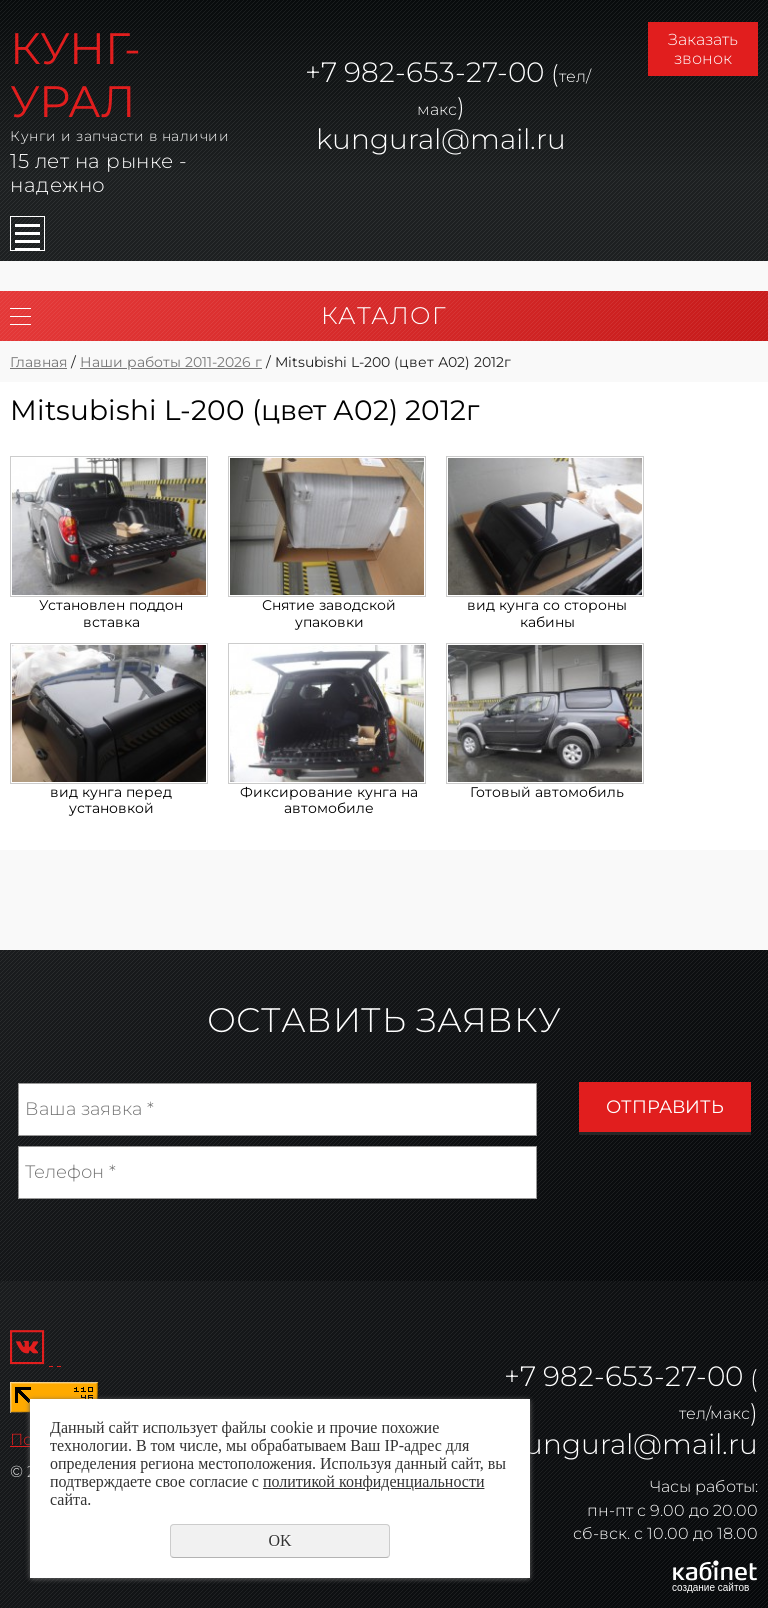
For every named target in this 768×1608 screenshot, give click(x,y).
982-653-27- (422, 72)
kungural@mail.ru (441, 139)
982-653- (604, 1376)
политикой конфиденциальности (374, 1481)
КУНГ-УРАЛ (75, 74)
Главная (38, 362)
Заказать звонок (703, 49)
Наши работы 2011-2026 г (171, 362)
